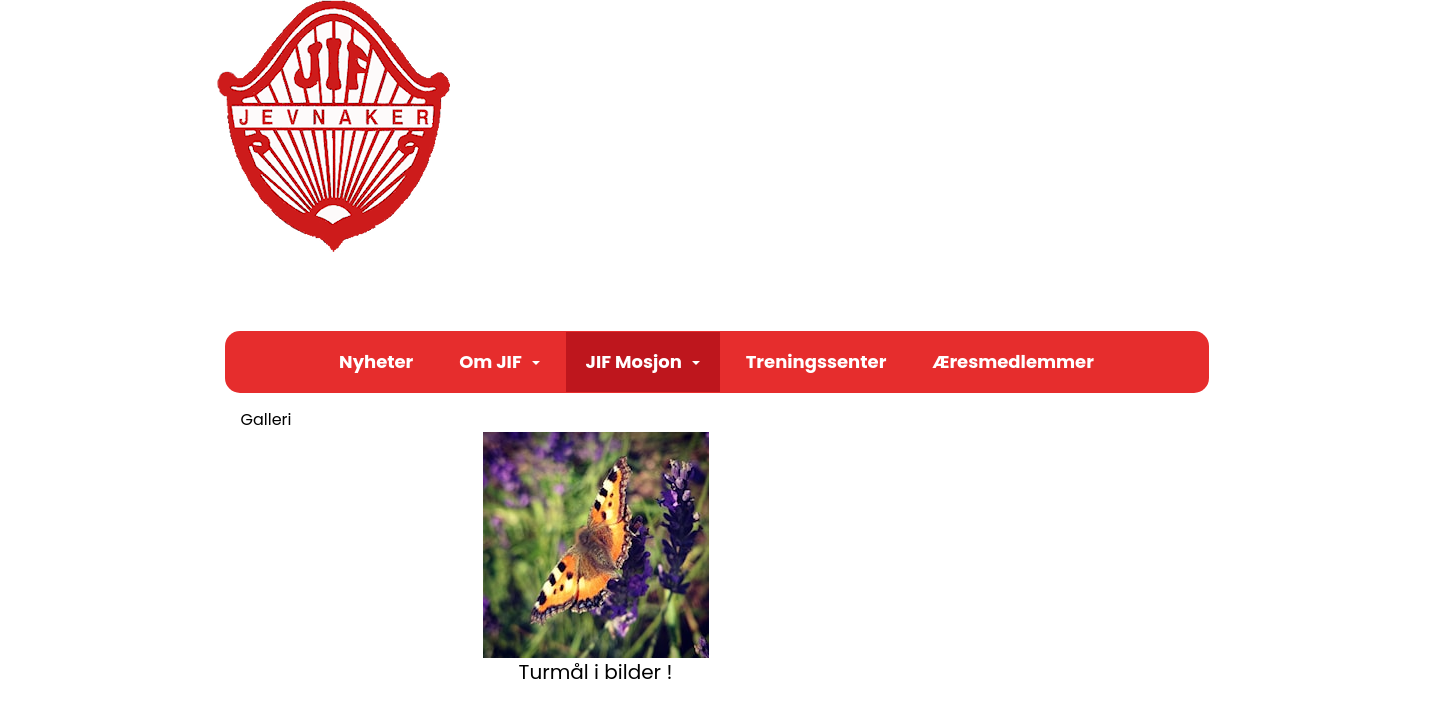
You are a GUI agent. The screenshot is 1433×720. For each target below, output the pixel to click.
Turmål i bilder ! (596, 672)
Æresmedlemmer (1013, 361)
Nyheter (376, 361)
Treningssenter (816, 361)
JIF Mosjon (643, 361)
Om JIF (499, 361)
